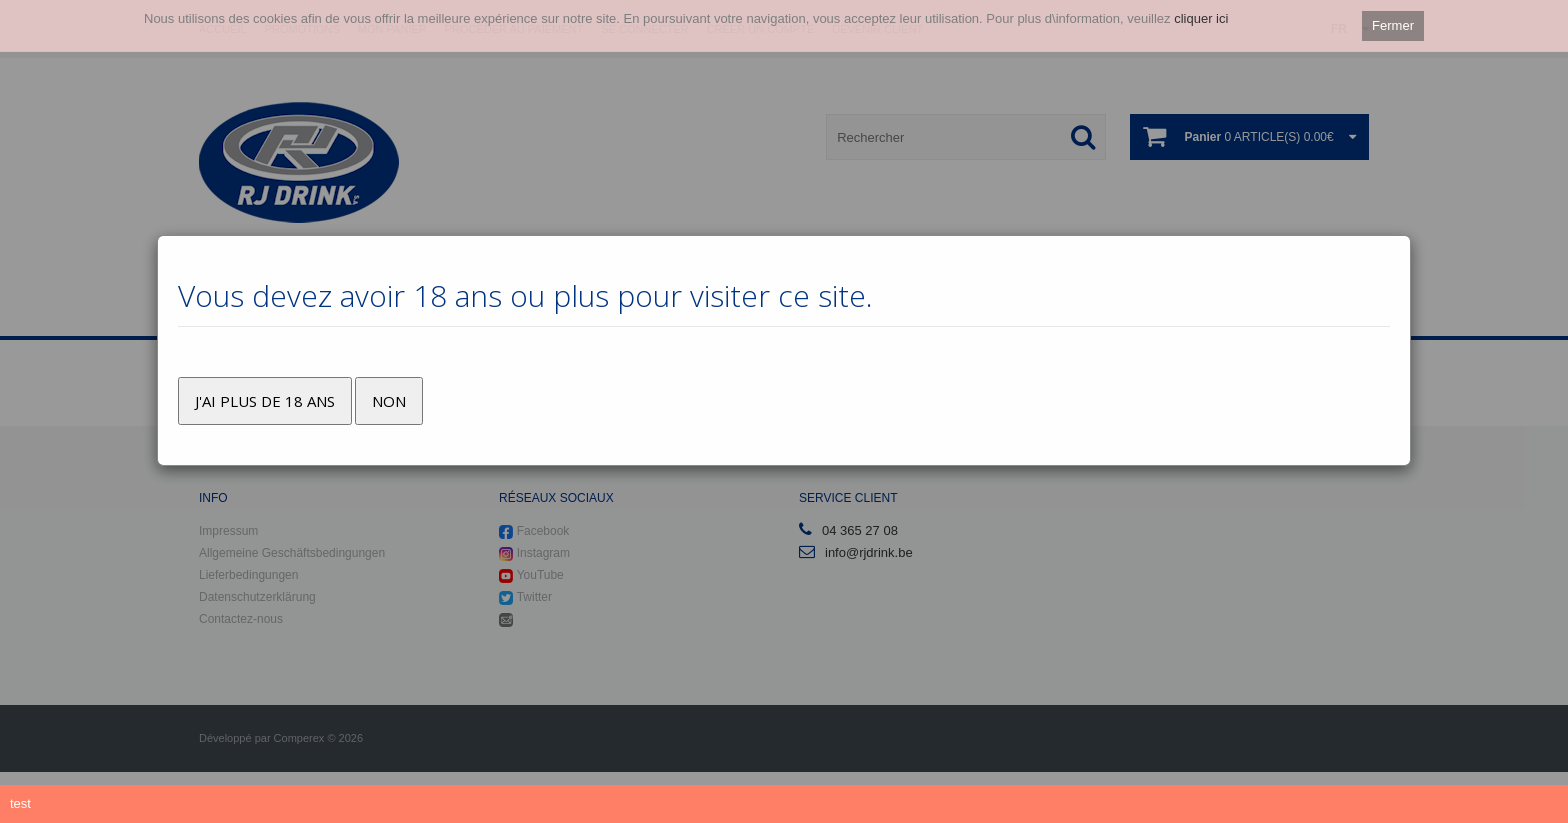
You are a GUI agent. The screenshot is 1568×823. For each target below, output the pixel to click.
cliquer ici (1201, 18)
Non (389, 401)
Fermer (1393, 25)
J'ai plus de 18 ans (265, 401)
